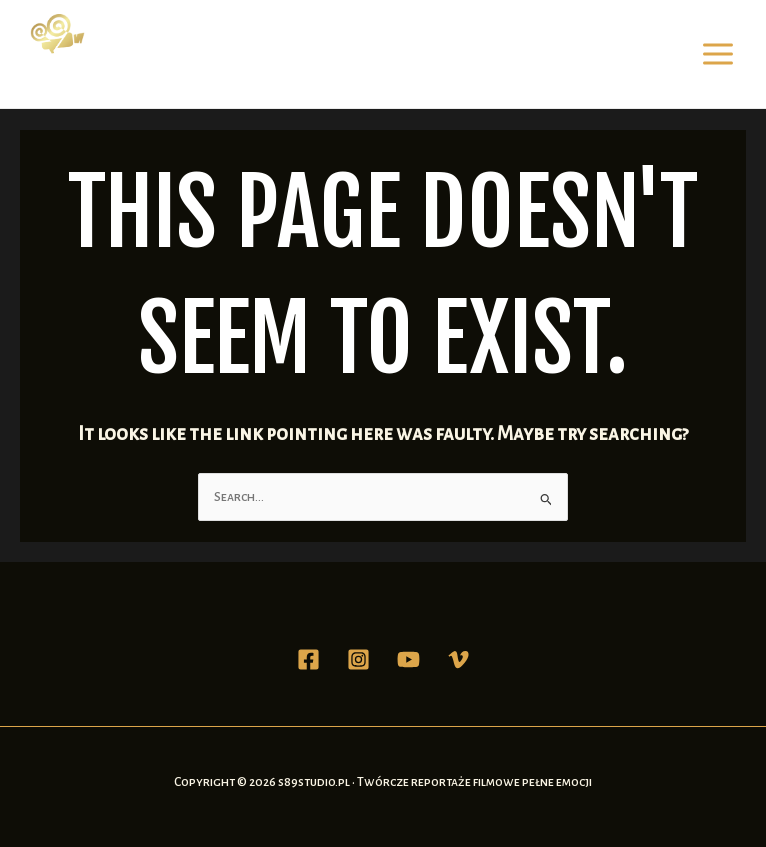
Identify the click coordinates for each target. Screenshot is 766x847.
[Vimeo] (458, 659)
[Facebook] (308, 659)
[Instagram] (358, 659)
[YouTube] (408, 659)
